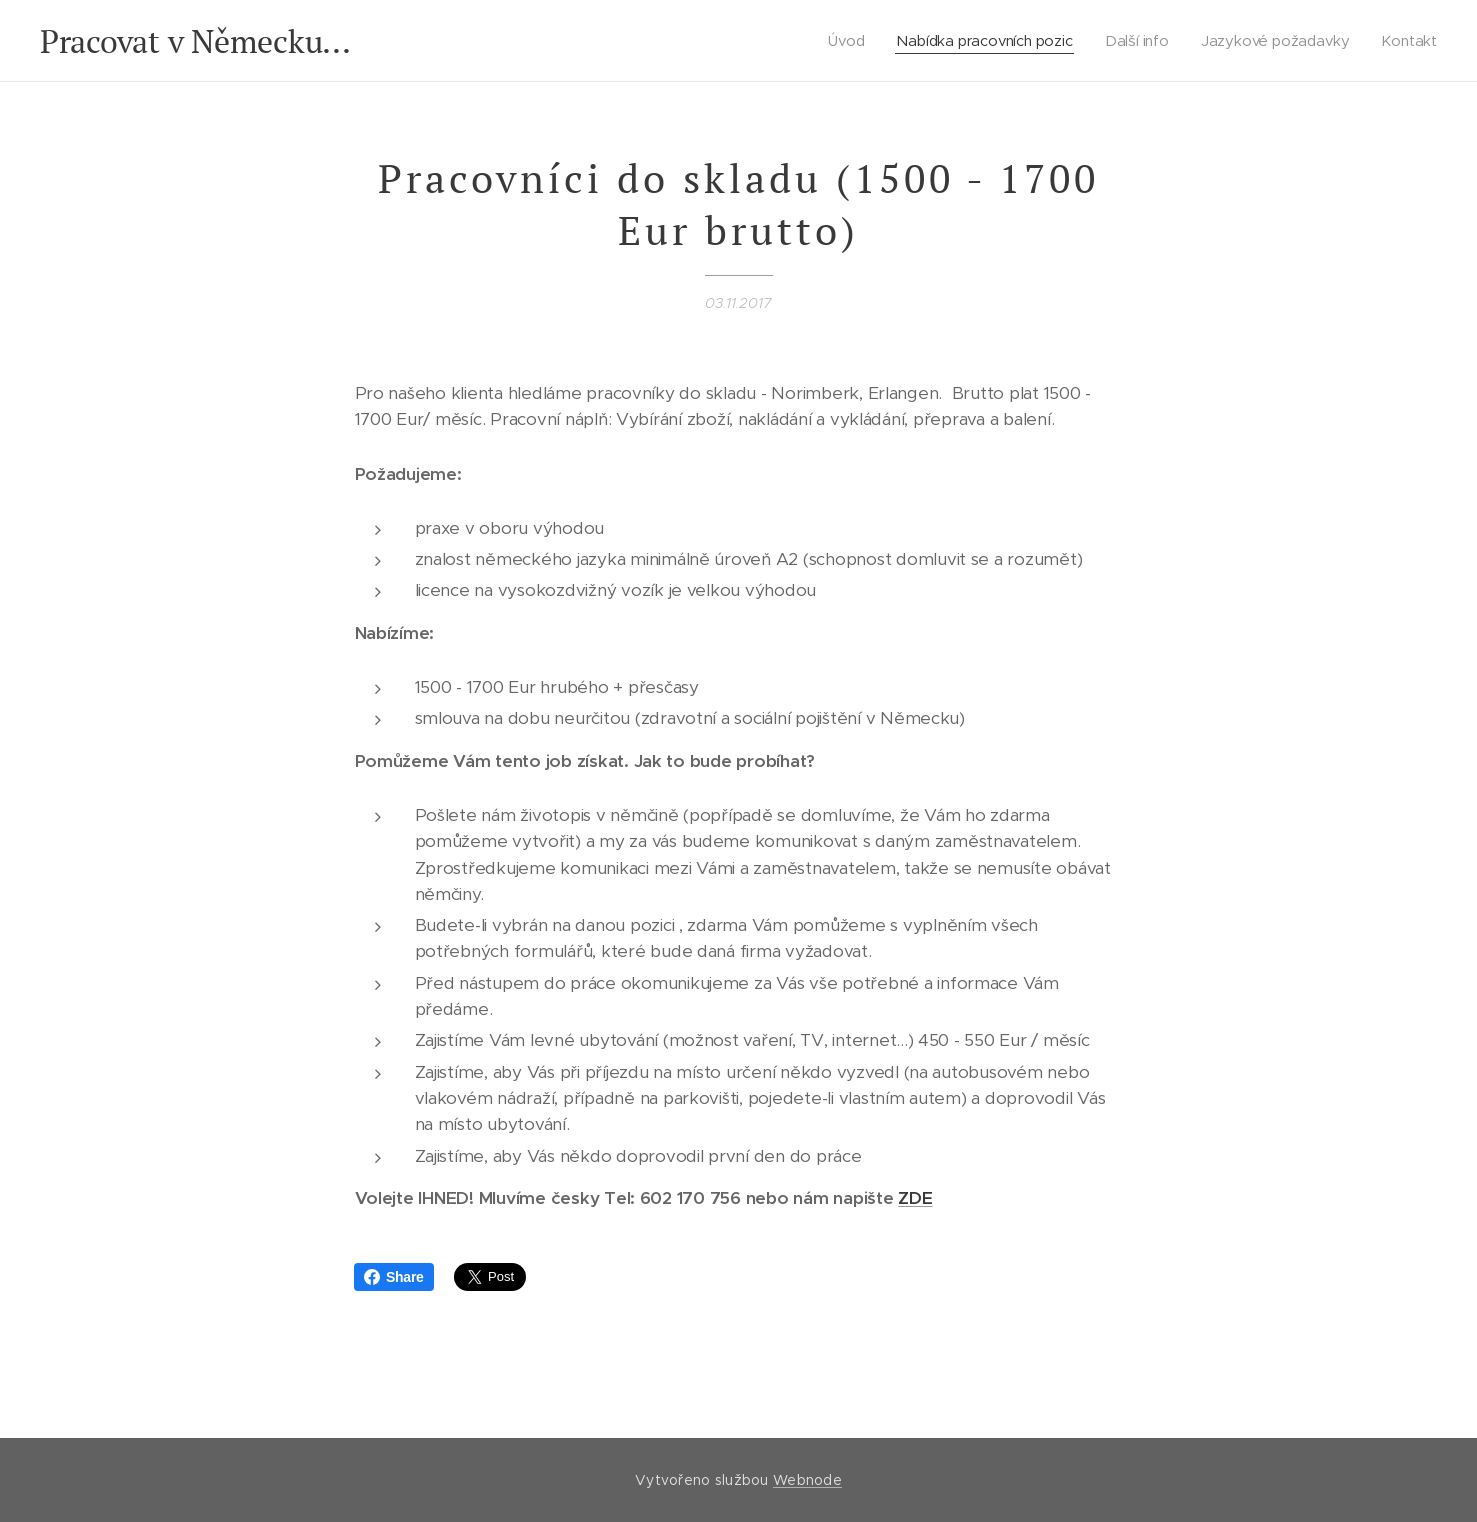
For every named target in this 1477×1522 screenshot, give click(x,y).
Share (394, 1277)
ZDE (915, 1198)
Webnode (807, 1480)
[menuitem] (848, 41)
